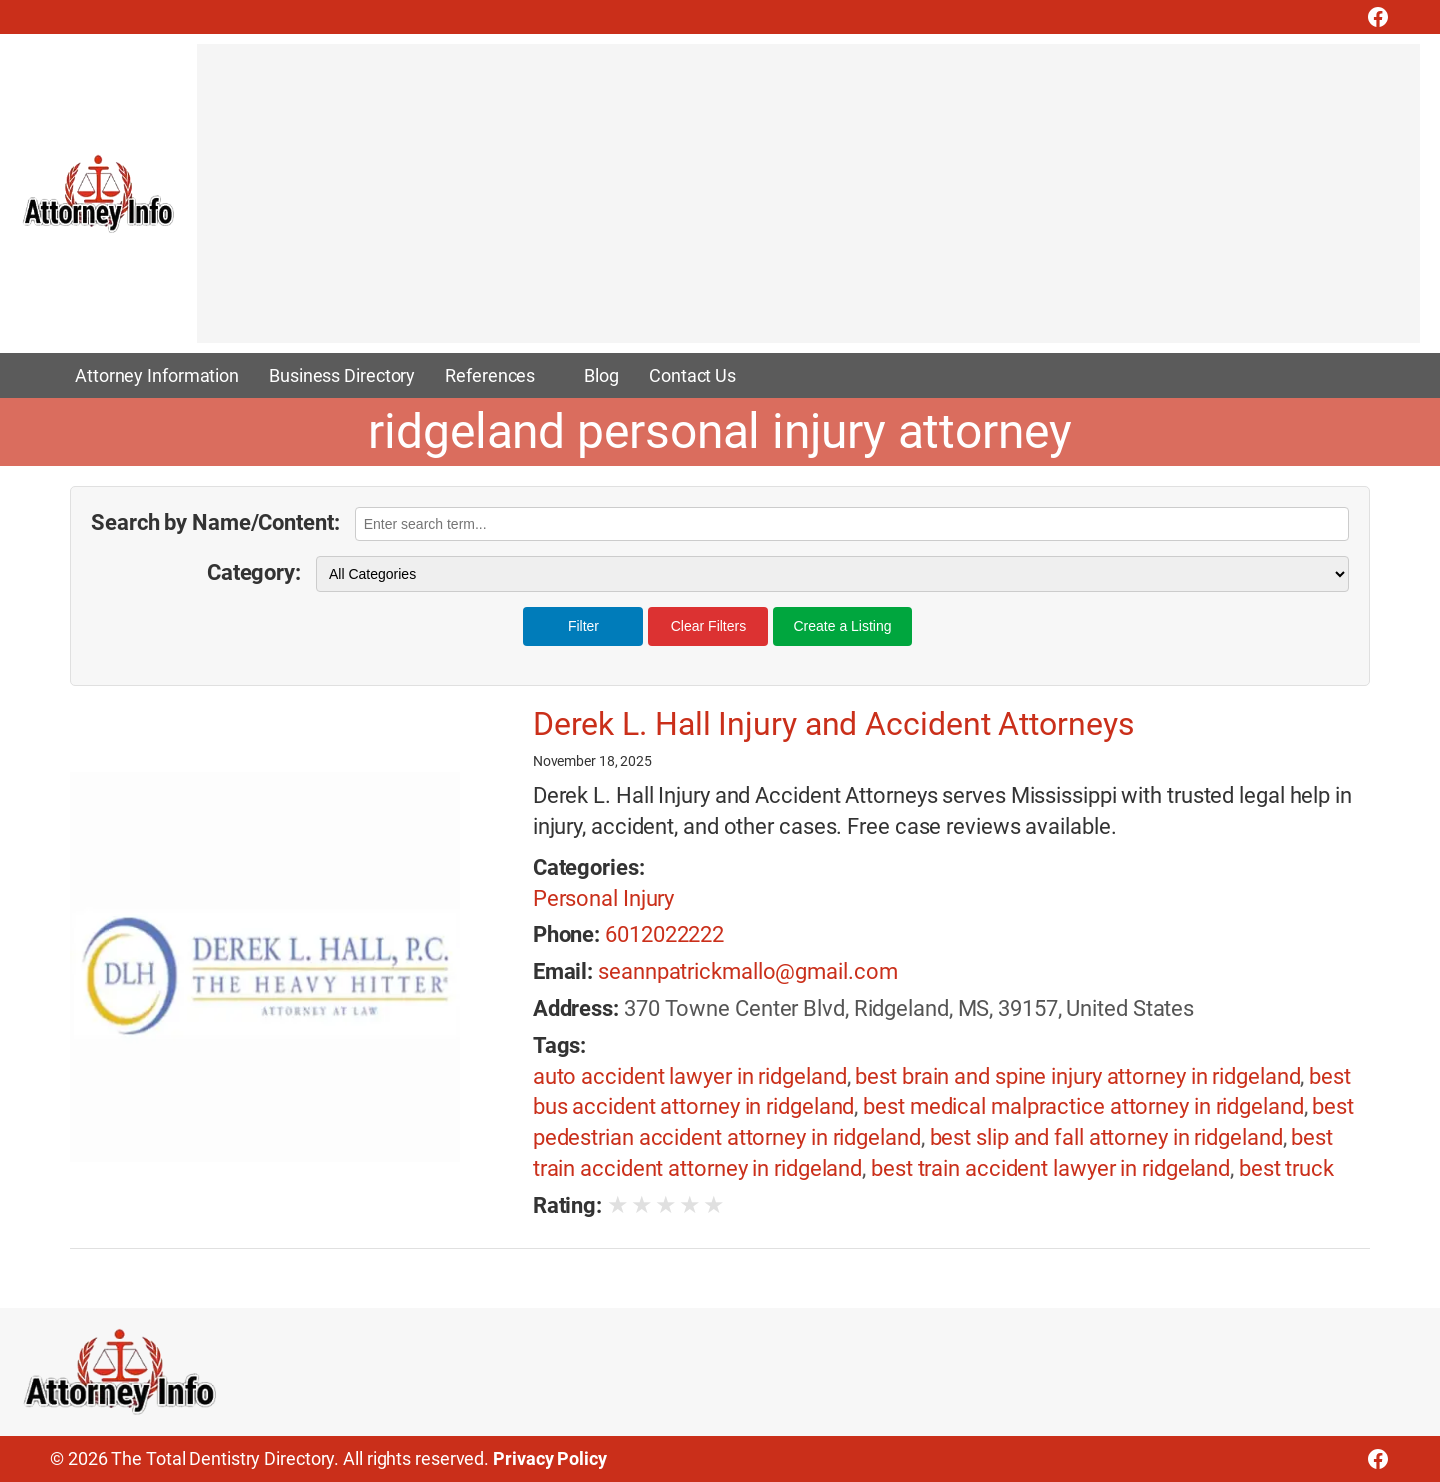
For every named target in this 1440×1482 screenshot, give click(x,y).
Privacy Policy (550, 1458)
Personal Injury (604, 898)
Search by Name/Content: (215, 522)
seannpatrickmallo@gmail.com (747, 971)
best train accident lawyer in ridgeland (1050, 1168)
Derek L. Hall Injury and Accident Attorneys (834, 724)
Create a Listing (842, 626)
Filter (583, 626)
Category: (254, 572)
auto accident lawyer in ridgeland (690, 1076)
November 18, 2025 (592, 761)
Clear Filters (708, 626)
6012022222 (664, 934)
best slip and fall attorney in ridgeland (1106, 1137)
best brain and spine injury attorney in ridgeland (1077, 1076)
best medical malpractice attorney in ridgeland (1083, 1106)
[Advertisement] (797, 203)
